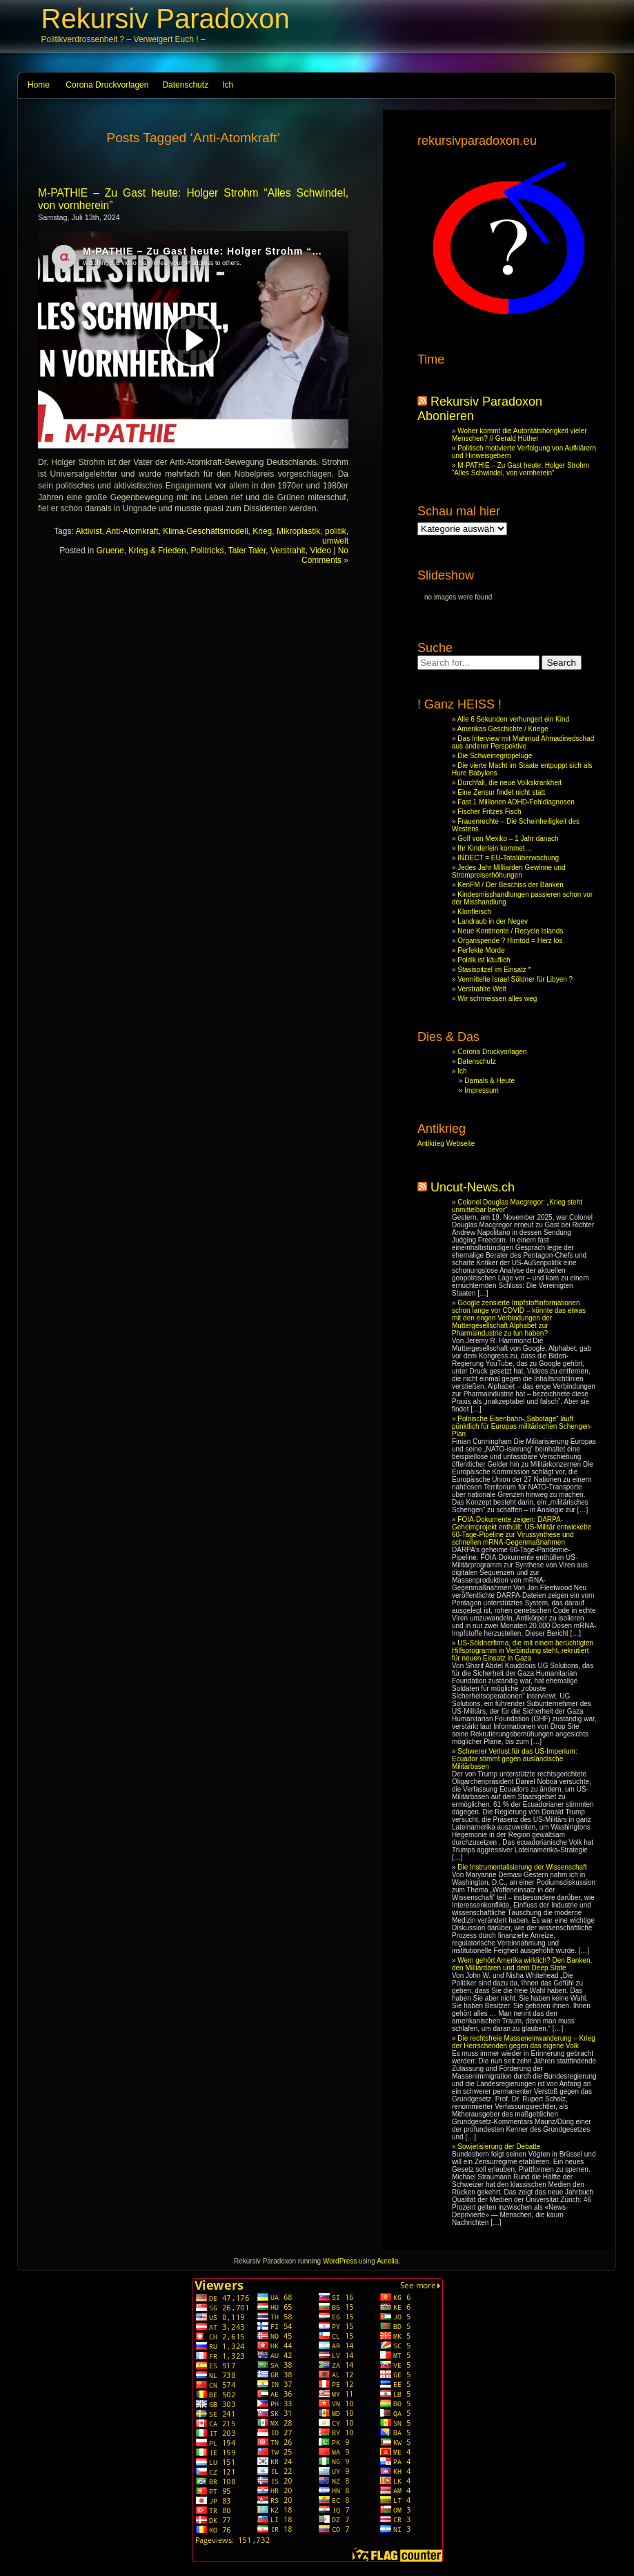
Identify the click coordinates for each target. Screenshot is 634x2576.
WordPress (340, 2261)
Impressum (481, 1090)
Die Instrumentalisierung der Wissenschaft (521, 1867)
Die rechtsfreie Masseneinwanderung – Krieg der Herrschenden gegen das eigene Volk (523, 2042)
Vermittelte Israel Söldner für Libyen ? (515, 979)
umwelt (335, 541)
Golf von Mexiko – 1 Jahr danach (507, 838)
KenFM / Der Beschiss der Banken (510, 885)
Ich (227, 85)
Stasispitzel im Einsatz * (494, 969)
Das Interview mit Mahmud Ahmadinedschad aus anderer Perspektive (523, 742)
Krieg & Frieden (157, 550)
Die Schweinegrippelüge (494, 756)
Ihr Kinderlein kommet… (494, 848)
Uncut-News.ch (472, 1187)
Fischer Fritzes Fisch (489, 811)
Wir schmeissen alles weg (497, 998)
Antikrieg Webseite (446, 1143)
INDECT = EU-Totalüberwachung (508, 858)
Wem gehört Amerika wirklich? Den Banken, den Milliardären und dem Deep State (522, 1964)
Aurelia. (388, 2261)
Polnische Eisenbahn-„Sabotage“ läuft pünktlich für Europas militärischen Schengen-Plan (522, 1426)
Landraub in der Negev (492, 921)
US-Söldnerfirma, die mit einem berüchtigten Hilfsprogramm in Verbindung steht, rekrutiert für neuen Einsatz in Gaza (522, 1650)
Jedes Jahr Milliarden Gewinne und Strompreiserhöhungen (509, 871)
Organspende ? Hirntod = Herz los (509, 940)
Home (39, 85)
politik (335, 531)
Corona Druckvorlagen (107, 85)
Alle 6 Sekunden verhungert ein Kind (513, 719)
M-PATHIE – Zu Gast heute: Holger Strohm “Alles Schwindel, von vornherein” (520, 469)
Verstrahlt (288, 550)
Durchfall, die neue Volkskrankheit (509, 782)
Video (320, 550)
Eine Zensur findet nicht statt (501, 792)
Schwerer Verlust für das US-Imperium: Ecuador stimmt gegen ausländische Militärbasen (514, 1758)
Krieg (262, 531)
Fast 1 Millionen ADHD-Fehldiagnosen (516, 802)
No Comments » (324, 555)
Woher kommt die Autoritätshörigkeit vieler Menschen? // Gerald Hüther (519, 434)
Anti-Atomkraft (132, 531)
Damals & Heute (489, 1080)
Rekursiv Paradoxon (165, 18)
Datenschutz (185, 85)
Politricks (207, 550)
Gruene (110, 550)
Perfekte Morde (480, 950)
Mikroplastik (298, 531)
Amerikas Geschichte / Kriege (502, 729)
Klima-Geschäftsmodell (205, 531)
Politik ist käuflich (483, 960)
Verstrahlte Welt (481, 989)
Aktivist (88, 531)
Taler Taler (247, 550)
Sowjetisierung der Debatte (498, 2146)
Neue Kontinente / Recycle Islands (510, 931)
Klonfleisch (474, 911)
